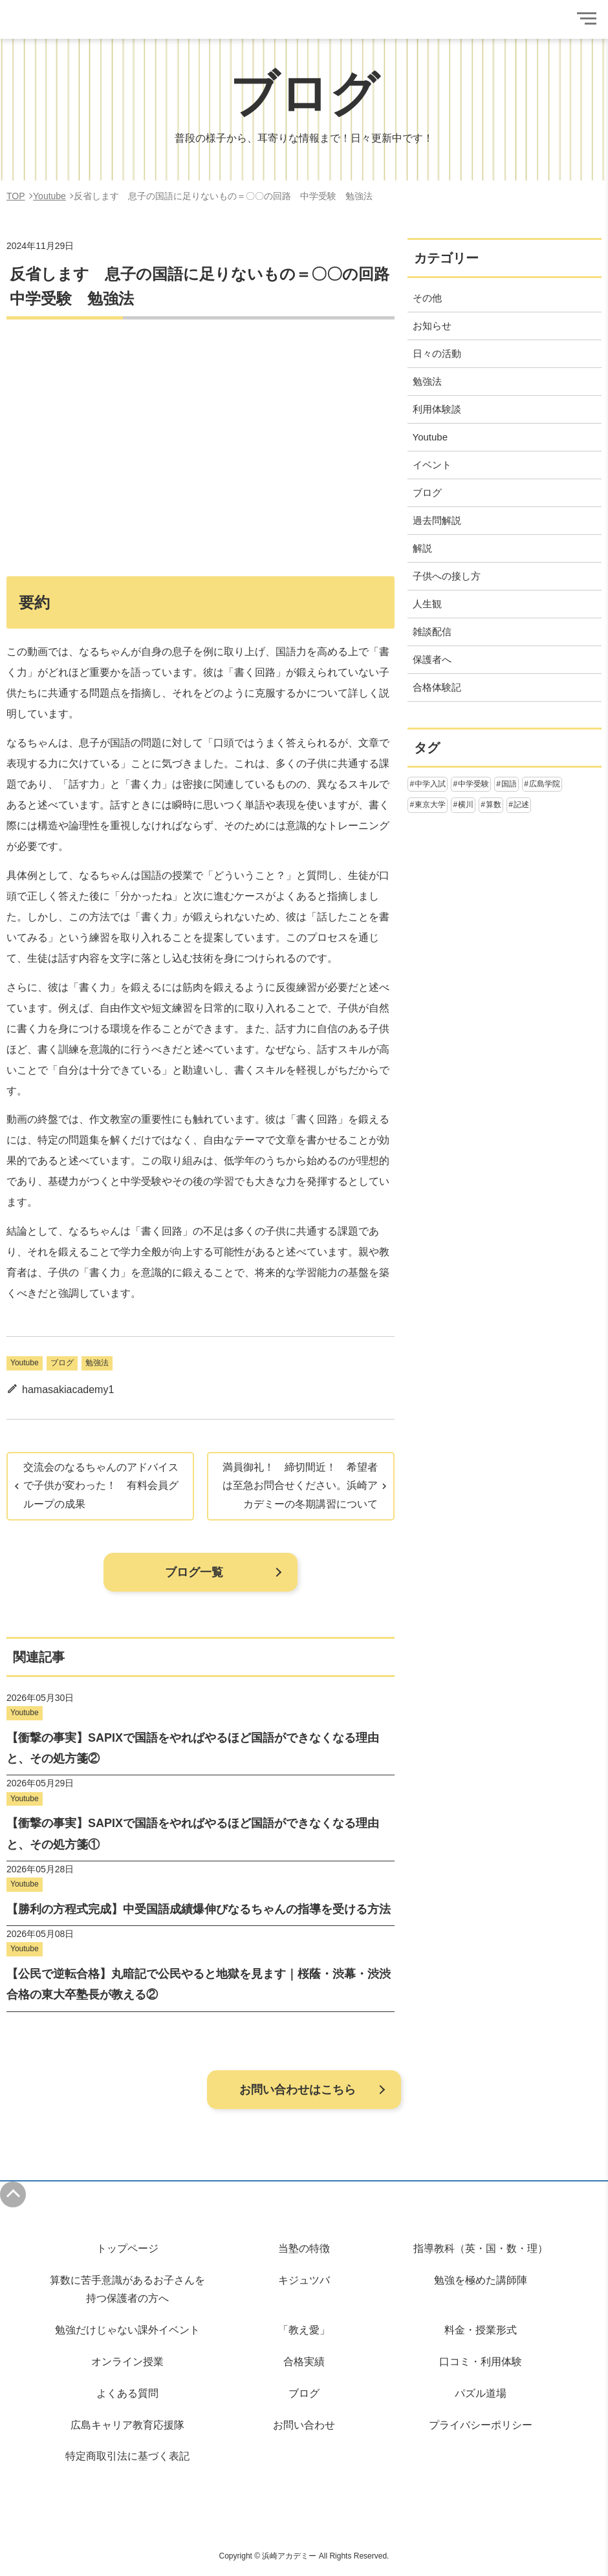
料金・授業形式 (480, 2329)
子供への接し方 (447, 575)
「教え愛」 (304, 2329)
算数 (493, 804)
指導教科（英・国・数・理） (480, 2248)
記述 (521, 804)
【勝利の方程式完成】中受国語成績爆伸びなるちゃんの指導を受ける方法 (198, 1909)
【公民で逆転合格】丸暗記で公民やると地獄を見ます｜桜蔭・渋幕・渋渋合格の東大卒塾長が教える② (198, 1984)
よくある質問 (127, 2393)
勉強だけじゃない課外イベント (127, 2329)
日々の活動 (437, 353)
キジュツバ (304, 2280)
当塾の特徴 (304, 2248)
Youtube (24, 1362)
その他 (427, 297)
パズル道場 (480, 2393)
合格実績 (304, 2361)
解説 (422, 548)
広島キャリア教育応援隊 (127, 2424)
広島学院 (544, 783)
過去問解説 (437, 520)
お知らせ (432, 325)
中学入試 (430, 783)
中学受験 (473, 783)
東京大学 (430, 804)
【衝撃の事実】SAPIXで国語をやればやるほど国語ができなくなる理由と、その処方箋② (192, 1748)
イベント (432, 464)
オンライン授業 (127, 2361)
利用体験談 (437, 409)
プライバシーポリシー (480, 2424)
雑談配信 (432, 631)
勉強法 (97, 1362)
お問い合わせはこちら (297, 2089)
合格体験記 (437, 687)
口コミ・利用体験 (480, 2361)
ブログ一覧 (194, 1572)
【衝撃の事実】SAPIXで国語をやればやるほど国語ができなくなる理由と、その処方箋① (192, 1833)
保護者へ (432, 659)
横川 (465, 804)
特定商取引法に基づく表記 (127, 2456)
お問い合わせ (304, 2424)
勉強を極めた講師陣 (480, 2280)
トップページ (127, 2248)
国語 (509, 783)
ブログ (62, 1362)
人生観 (427, 603)
